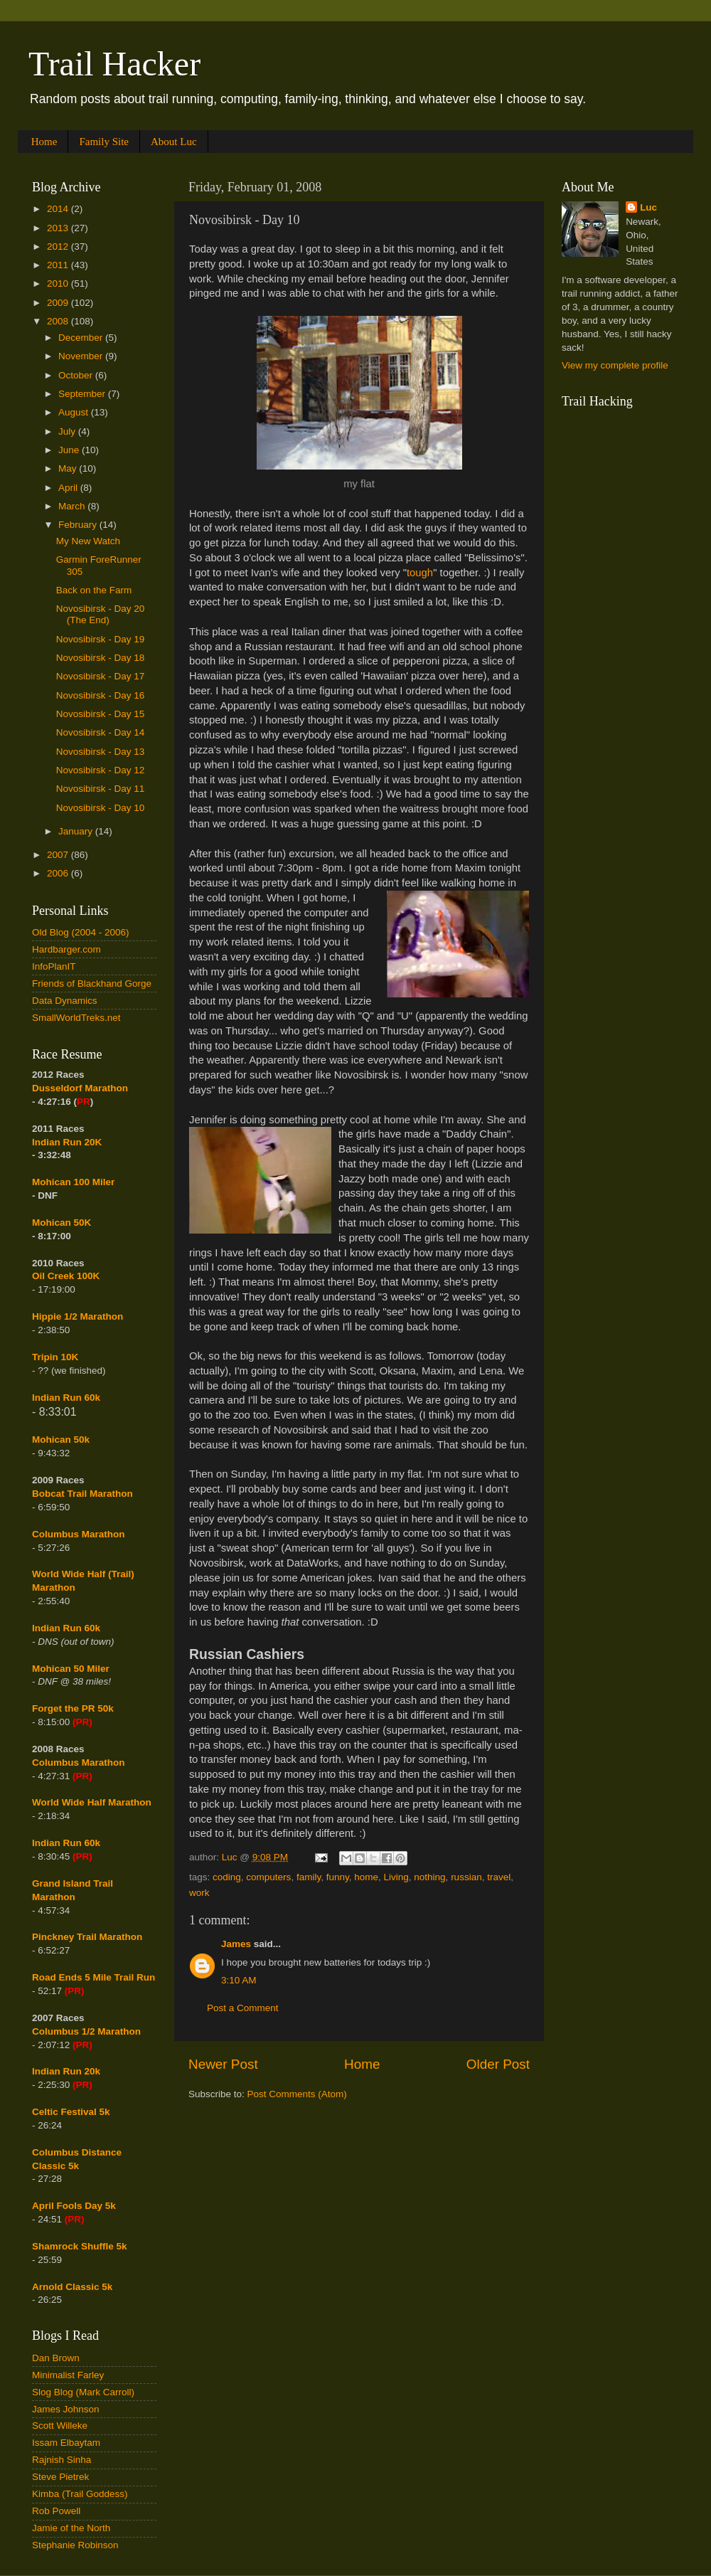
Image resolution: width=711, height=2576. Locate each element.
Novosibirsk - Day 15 (100, 714)
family (308, 1877)
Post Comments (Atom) (297, 2094)
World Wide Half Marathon (91, 1802)
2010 (59, 283)
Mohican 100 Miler (73, 1182)
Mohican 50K (61, 1222)
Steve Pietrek (60, 2476)
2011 (59, 265)
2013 (59, 228)
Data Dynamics (64, 1000)
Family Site (104, 141)
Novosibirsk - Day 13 (100, 751)
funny (337, 1877)
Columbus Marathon (78, 1534)
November (81, 356)
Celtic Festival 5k (71, 2111)
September (83, 393)
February (79, 524)
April (69, 487)
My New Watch (88, 541)
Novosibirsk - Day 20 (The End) (100, 614)
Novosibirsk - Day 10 (100, 807)
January (76, 831)
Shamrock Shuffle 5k (79, 2246)
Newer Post (223, 2064)
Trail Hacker (114, 64)
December (81, 337)
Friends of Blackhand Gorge (91, 983)
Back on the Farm (94, 590)
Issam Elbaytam (66, 2442)
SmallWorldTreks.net (76, 1017)
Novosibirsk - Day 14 (100, 732)
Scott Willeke (59, 2425)
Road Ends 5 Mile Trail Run (93, 1977)
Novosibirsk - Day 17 (100, 676)
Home (44, 141)
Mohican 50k (61, 1439)
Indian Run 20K (67, 1142)
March (72, 506)
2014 (59, 208)
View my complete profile (615, 365)
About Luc (174, 141)
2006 (59, 873)
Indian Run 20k (66, 2071)
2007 (59, 854)
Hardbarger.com (66, 949)
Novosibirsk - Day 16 (100, 695)
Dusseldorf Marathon (80, 1088)
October (76, 375)
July (68, 431)
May (68, 468)
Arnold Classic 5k (72, 2286)
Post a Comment (243, 2008)
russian (466, 1877)
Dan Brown (56, 2358)
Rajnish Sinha (61, 2459)
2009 (59, 302)
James (236, 1944)
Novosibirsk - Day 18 (100, 657)
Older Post (498, 2064)
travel (498, 1877)
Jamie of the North (71, 2528)
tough (420, 572)
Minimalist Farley (68, 2375)
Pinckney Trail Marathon (87, 1936)
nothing (429, 1877)
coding (227, 1877)
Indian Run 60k (66, 1628)
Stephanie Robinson (75, 2545)
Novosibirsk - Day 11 (100, 788)
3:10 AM (239, 1980)
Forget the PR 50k (73, 1708)
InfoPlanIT (54, 966)
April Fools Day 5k (74, 2205)
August (74, 412)
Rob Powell (56, 2511)
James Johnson (66, 2409)
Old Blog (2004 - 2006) (80, 932)
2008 (59, 321)
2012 (59, 246)
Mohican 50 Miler (70, 1668)
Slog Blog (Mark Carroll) (83, 2392)
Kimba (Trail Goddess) (80, 2493)
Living (396, 1877)
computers (268, 1877)
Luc (648, 207)
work (199, 1892)
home (366, 1877)
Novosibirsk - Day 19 (100, 639)
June (70, 450)
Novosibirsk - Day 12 (100, 770)
